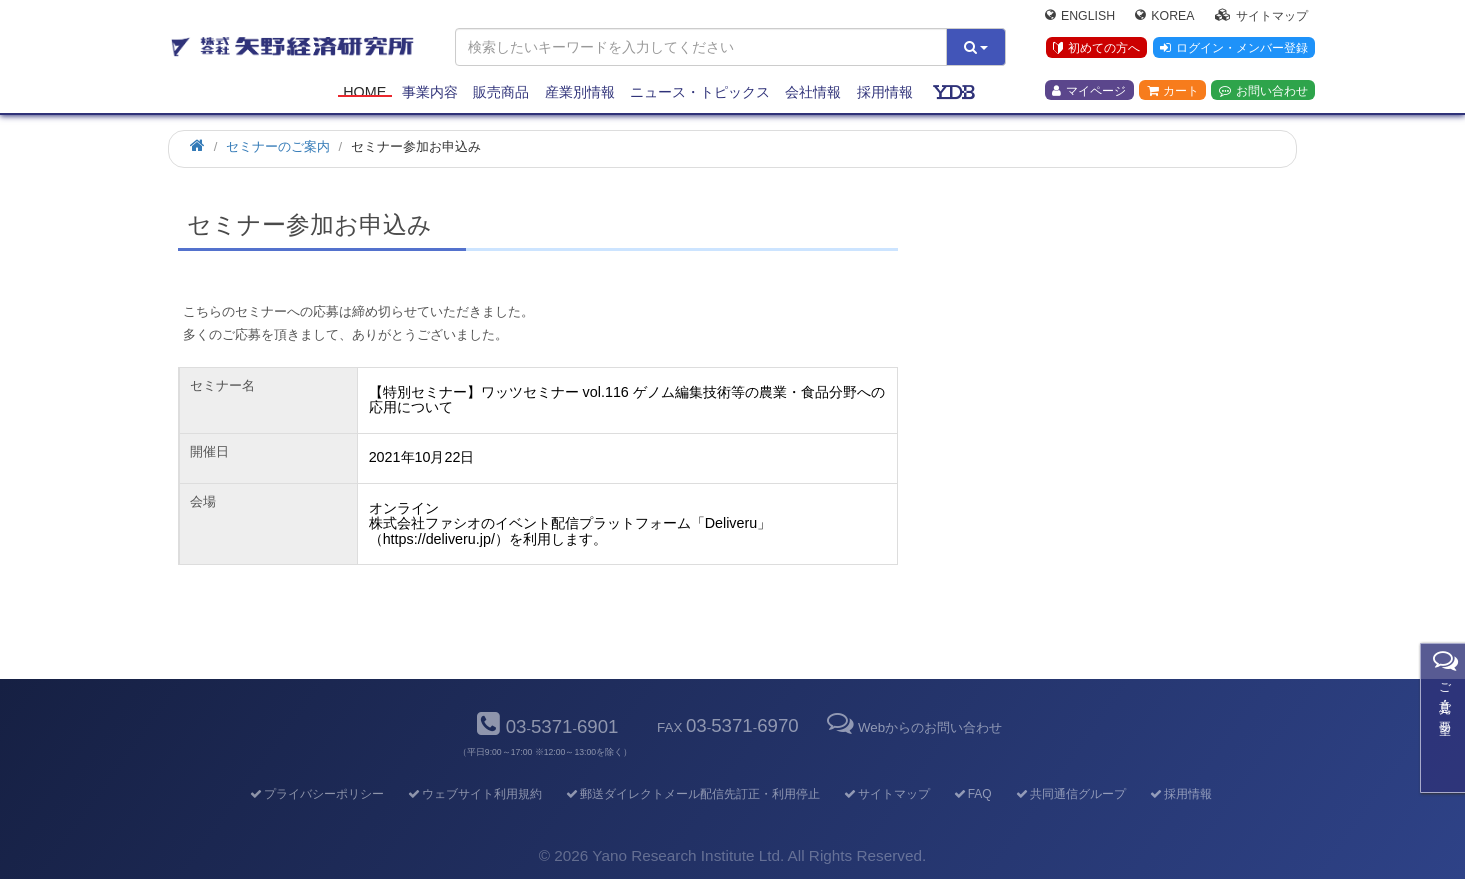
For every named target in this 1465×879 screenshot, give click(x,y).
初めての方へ (1096, 49)
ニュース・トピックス (700, 92)
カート (1173, 91)
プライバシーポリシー (315, 794)
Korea (1164, 16)
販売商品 (501, 92)
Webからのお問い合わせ (913, 727)
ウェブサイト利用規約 (473, 794)
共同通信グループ (1069, 794)
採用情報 (885, 92)
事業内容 (430, 92)
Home (364, 92)
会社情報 (813, 92)
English (1080, 16)
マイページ (1089, 91)
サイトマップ (1261, 16)
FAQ (971, 794)
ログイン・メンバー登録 (1234, 49)
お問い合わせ (1263, 91)
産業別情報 (580, 92)
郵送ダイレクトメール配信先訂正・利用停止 (691, 794)
